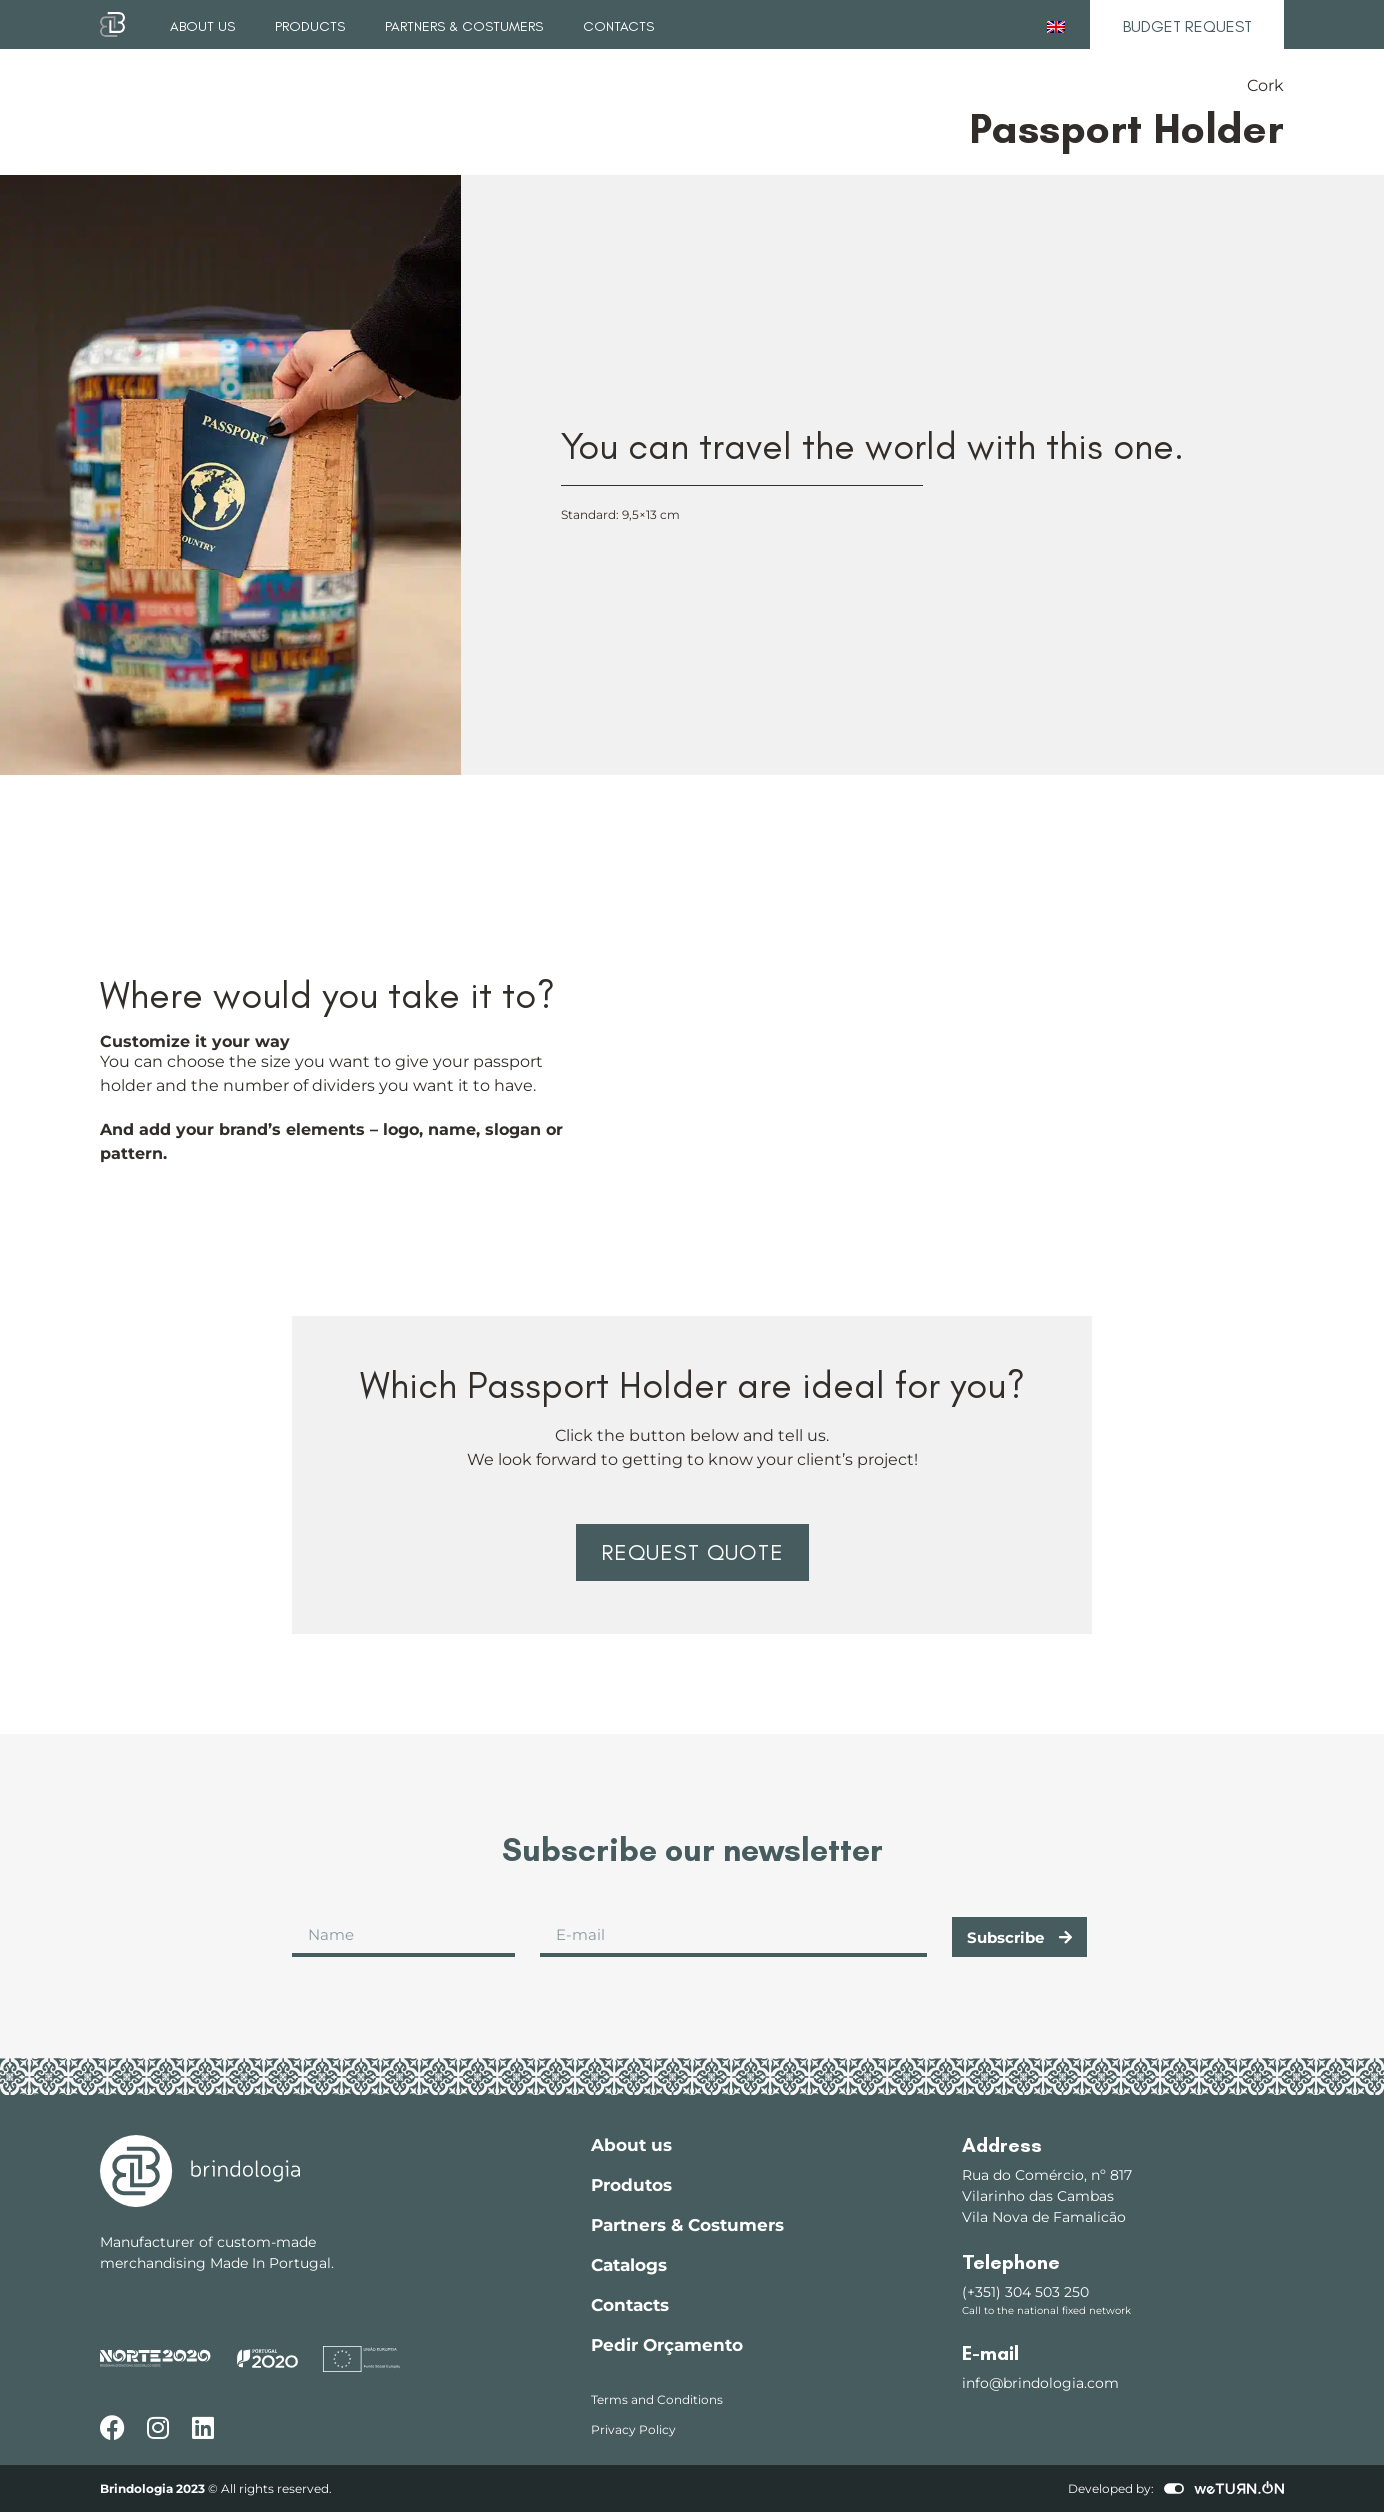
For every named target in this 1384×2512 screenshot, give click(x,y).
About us (202, 26)
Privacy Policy (633, 2429)
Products (310, 26)
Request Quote (692, 1552)
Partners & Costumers (464, 26)
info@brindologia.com (1040, 2383)
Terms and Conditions (657, 2399)
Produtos (631, 2185)
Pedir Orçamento (667, 2345)
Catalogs (629, 2265)
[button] (692, 1553)
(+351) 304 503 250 (1025, 2292)
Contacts (618, 26)
